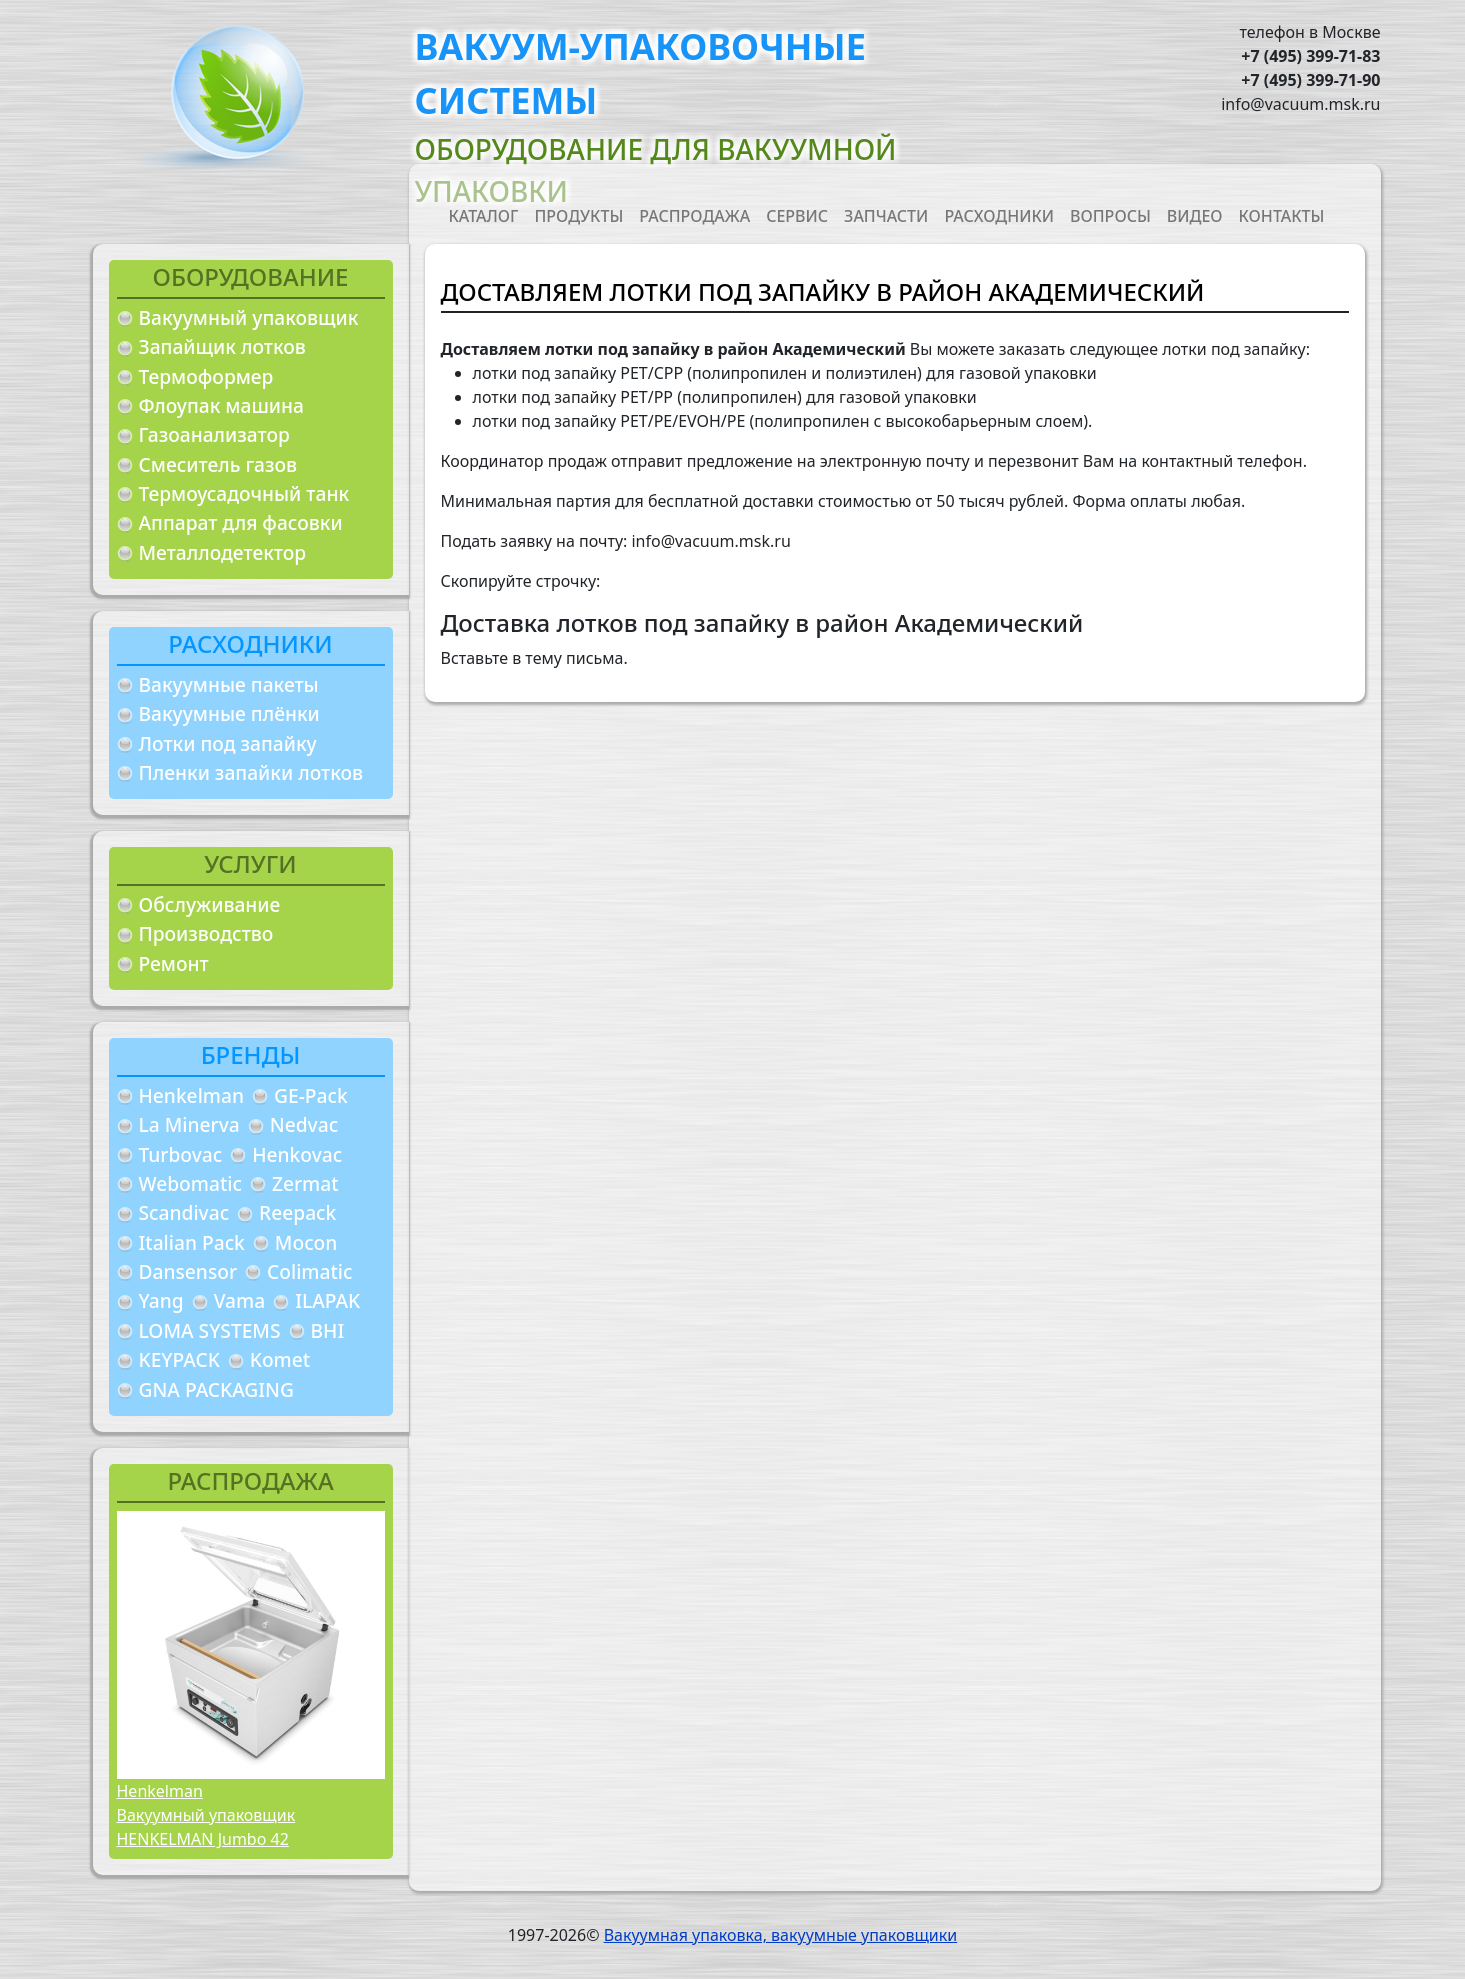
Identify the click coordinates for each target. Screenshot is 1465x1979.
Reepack (297, 1212)
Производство (206, 933)
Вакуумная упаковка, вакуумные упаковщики (781, 1935)
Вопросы (1110, 216)
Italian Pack (192, 1242)
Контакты (1282, 216)
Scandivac (184, 1212)
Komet (280, 1359)
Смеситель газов (218, 464)
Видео (1195, 216)
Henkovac (297, 1154)
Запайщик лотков (222, 346)
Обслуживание (210, 904)
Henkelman (192, 1095)
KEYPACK (179, 1359)
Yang (161, 1300)
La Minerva (189, 1124)
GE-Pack (311, 1095)
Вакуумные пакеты (229, 684)
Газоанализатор (214, 434)
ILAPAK (327, 1300)
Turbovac (181, 1154)
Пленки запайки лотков (251, 772)
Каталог (484, 216)
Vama (240, 1300)
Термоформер (206, 376)
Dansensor (188, 1271)
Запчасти (886, 216)
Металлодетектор (223, 552)
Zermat (305, 1183)
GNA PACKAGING (216, 1389)
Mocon (306, 1242)
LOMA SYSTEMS (210, 1330)
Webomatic (190, 1183)
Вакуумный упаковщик (249, 317)
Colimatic (309, 1271)
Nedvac (304, 1124)
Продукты (578, 216)
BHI (328, 1330)
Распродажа (694, 216)
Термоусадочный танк (244, 493)
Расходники (999, 216)
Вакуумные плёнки (229, 713)
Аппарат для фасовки (241, 522)
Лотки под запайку (228, 743)
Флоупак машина (222, 405)
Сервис (797, 216)
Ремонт (174, 963)
